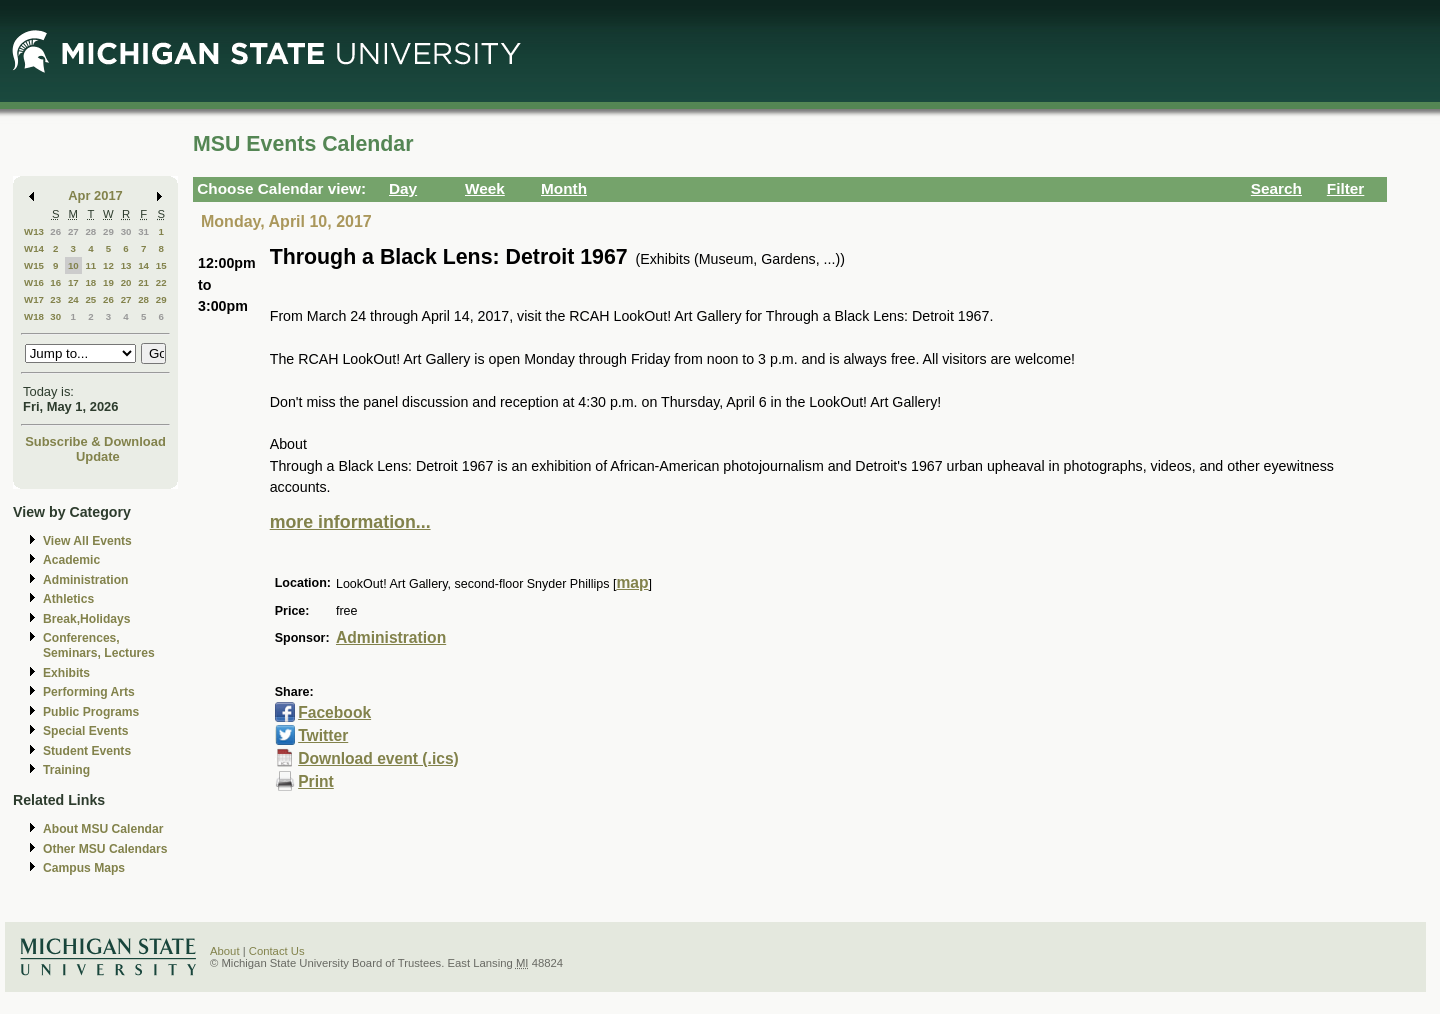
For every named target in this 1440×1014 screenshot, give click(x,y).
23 (55, 299)
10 (73, 265)
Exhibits (66, 673)
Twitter (323, 735)
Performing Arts (89, 692)
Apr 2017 (95, 195)
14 (143, 265)
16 (55, 282)
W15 (34, 265)
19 (108, 282)
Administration (85, 580)
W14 (34, 248)
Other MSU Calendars (105, 849)
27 (73, 231)
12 (108, 265)
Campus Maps (84, 868)
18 (90, 282)
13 (126, 265)
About (225, 951)
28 (90, 231)
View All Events (87, 541)
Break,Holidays (87, 619)
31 (143, 231)
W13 (34, 231)
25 (90, 299)
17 (73, 282)
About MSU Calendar (103, 829)
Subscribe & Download (95, 441)
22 (161, 282)
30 (126, 231)
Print (316, 781)
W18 (34, 316)
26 (55, 231)
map (632, 582)
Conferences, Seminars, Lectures (99, 645)
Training (66, 770)
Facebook (334, 712)
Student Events (87, 751)
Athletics (68, 599)
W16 (34, 282)
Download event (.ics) (378, 758)
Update (98, 456)
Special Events (85, 731)
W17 (34, 299)
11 (90, 265)
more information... (350, 522)
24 (73, 299)
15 (161, 265)
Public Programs (91, 712)
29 (108, 231)
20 (126, 282)
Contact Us (277, 951)
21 (143, 282)
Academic (71, 560)
